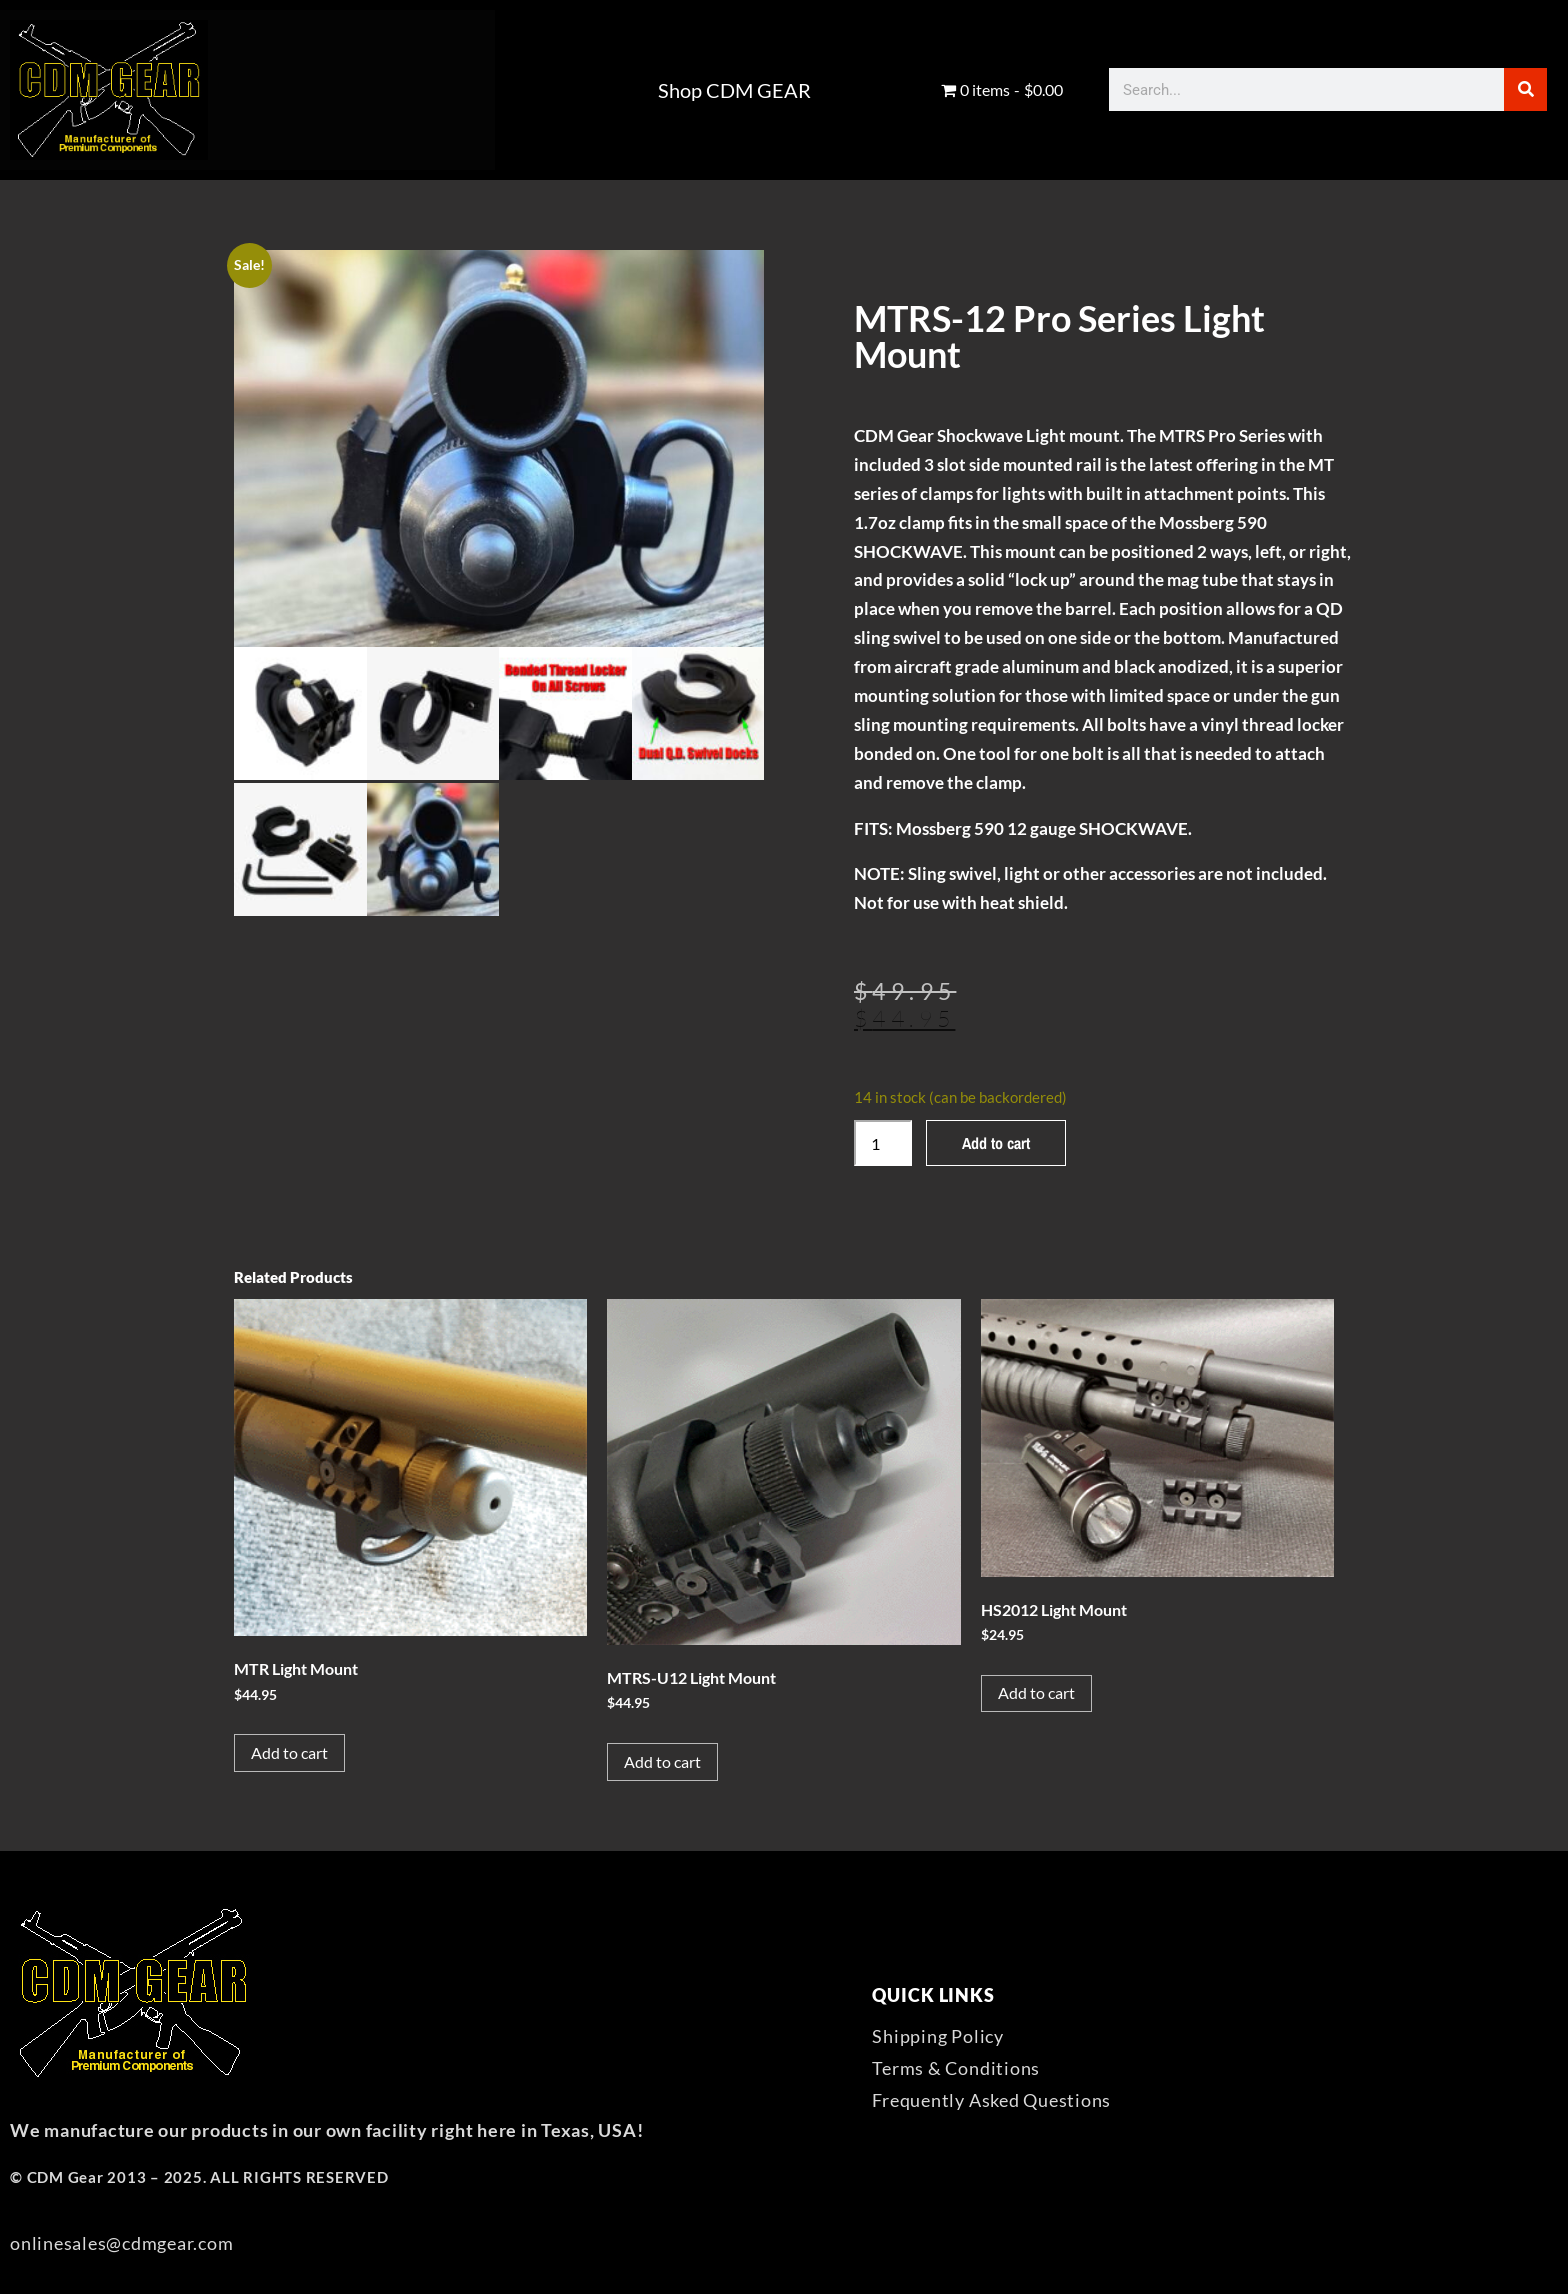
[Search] (1525, 89)
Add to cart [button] (289, 1752)
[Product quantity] (883, 1143)
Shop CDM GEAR (734, 90)
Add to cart (996, 1143)
